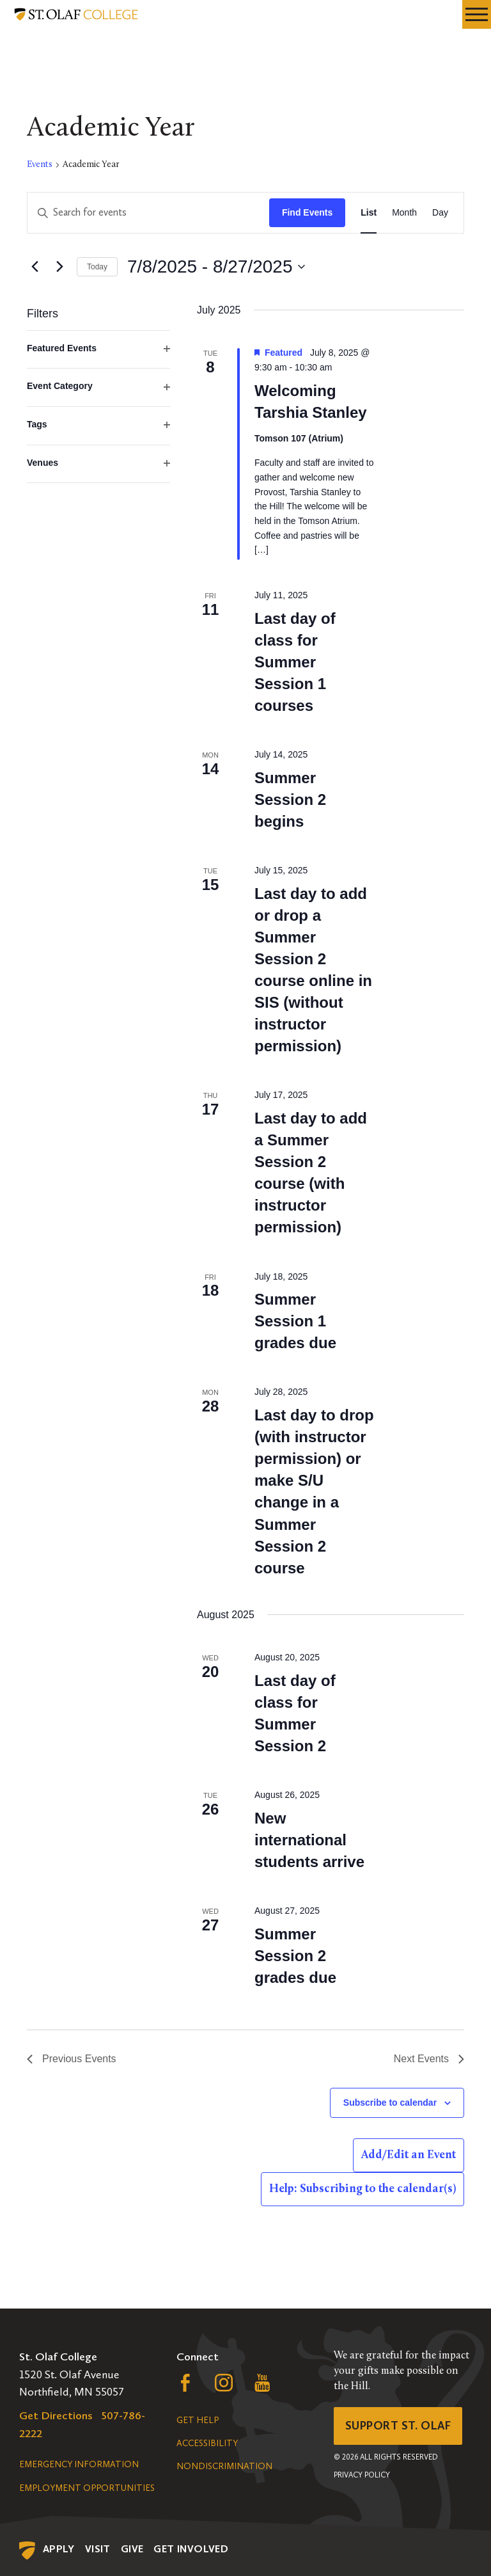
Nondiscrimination (224, 2466)
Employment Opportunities (87, 2488)
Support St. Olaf (398, 2426)
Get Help (197, 2420)
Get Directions (56, 2415)
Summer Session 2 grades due (295, 1955)
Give (132, 2549)
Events (39, 165)
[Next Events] (59, 266)
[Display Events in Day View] (440, 213)
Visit (98, 2549)
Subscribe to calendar (390, 2102)
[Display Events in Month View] (404, 213)
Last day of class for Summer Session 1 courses (295, 662)
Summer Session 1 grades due (295, 1321)
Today (97, 266)
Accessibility (207, 2443)
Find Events (307, 212)
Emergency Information (79, 2464)
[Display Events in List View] (369, 213)
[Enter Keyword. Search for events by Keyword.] (148, 213)
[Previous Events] (34, 266)
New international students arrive (309, 1839)
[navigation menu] (476, 14)
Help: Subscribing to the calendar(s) (362, 2189)
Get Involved (190, 2549)
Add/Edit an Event (408, 2155)
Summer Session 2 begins (290, 799)
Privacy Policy (362, 2474)
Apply (59, 2549)
